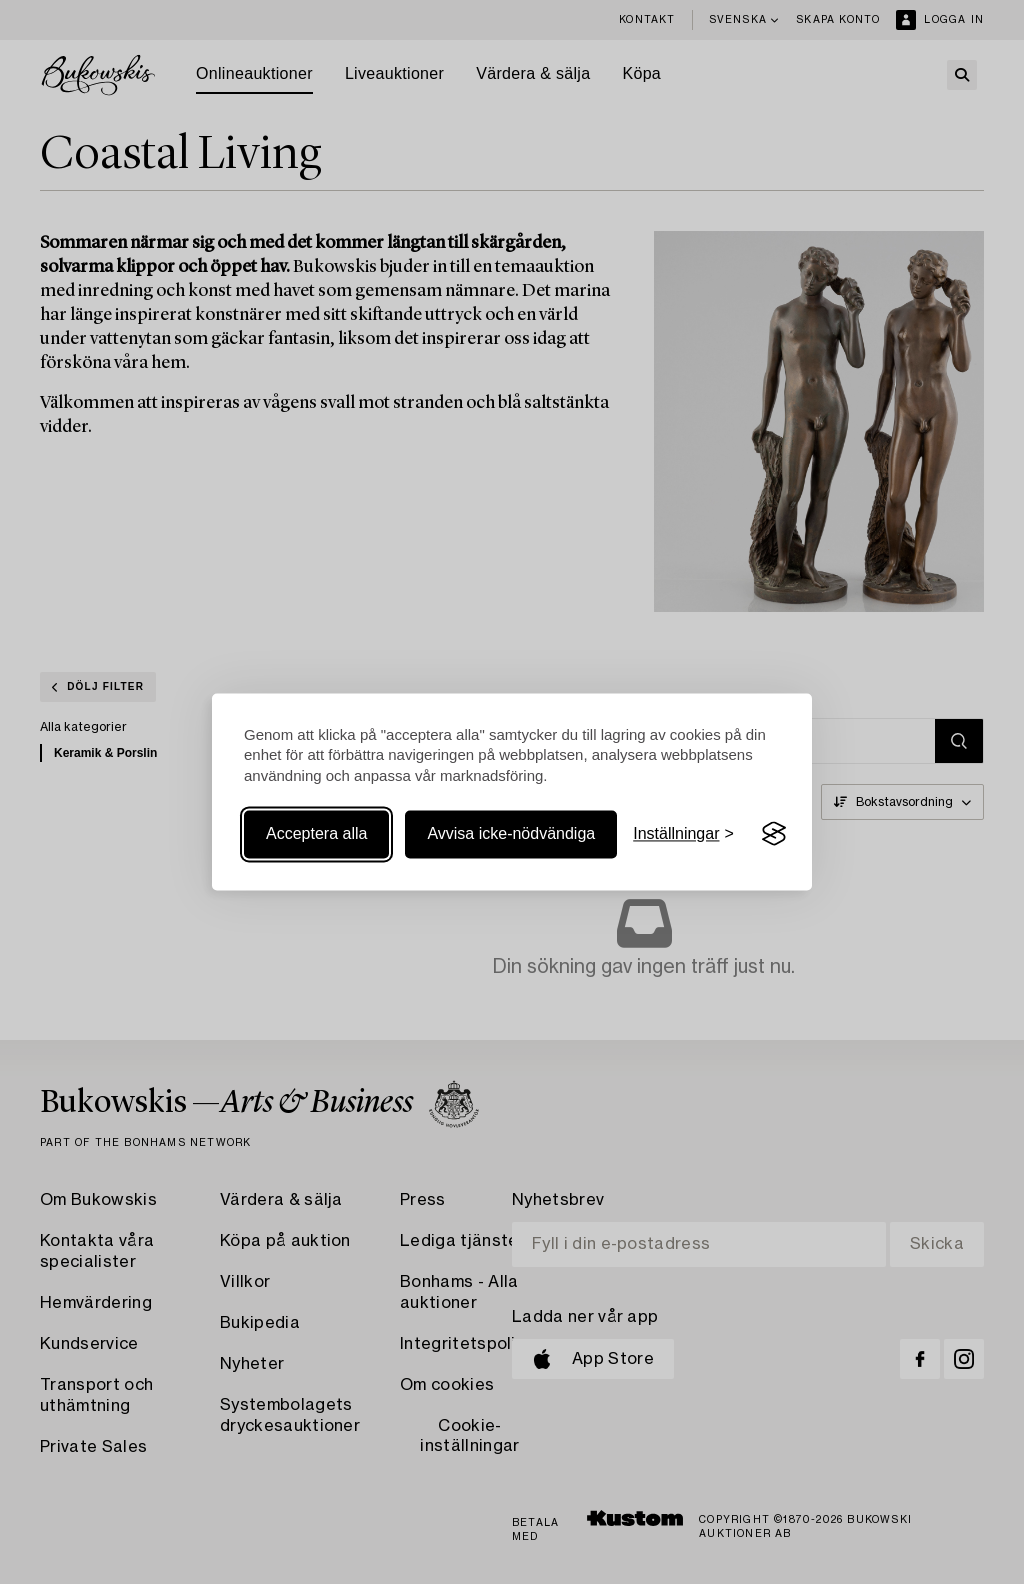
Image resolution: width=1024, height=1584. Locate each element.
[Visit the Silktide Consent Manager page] (774, 834)
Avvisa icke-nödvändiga (511, 833)
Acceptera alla (316, 833)
